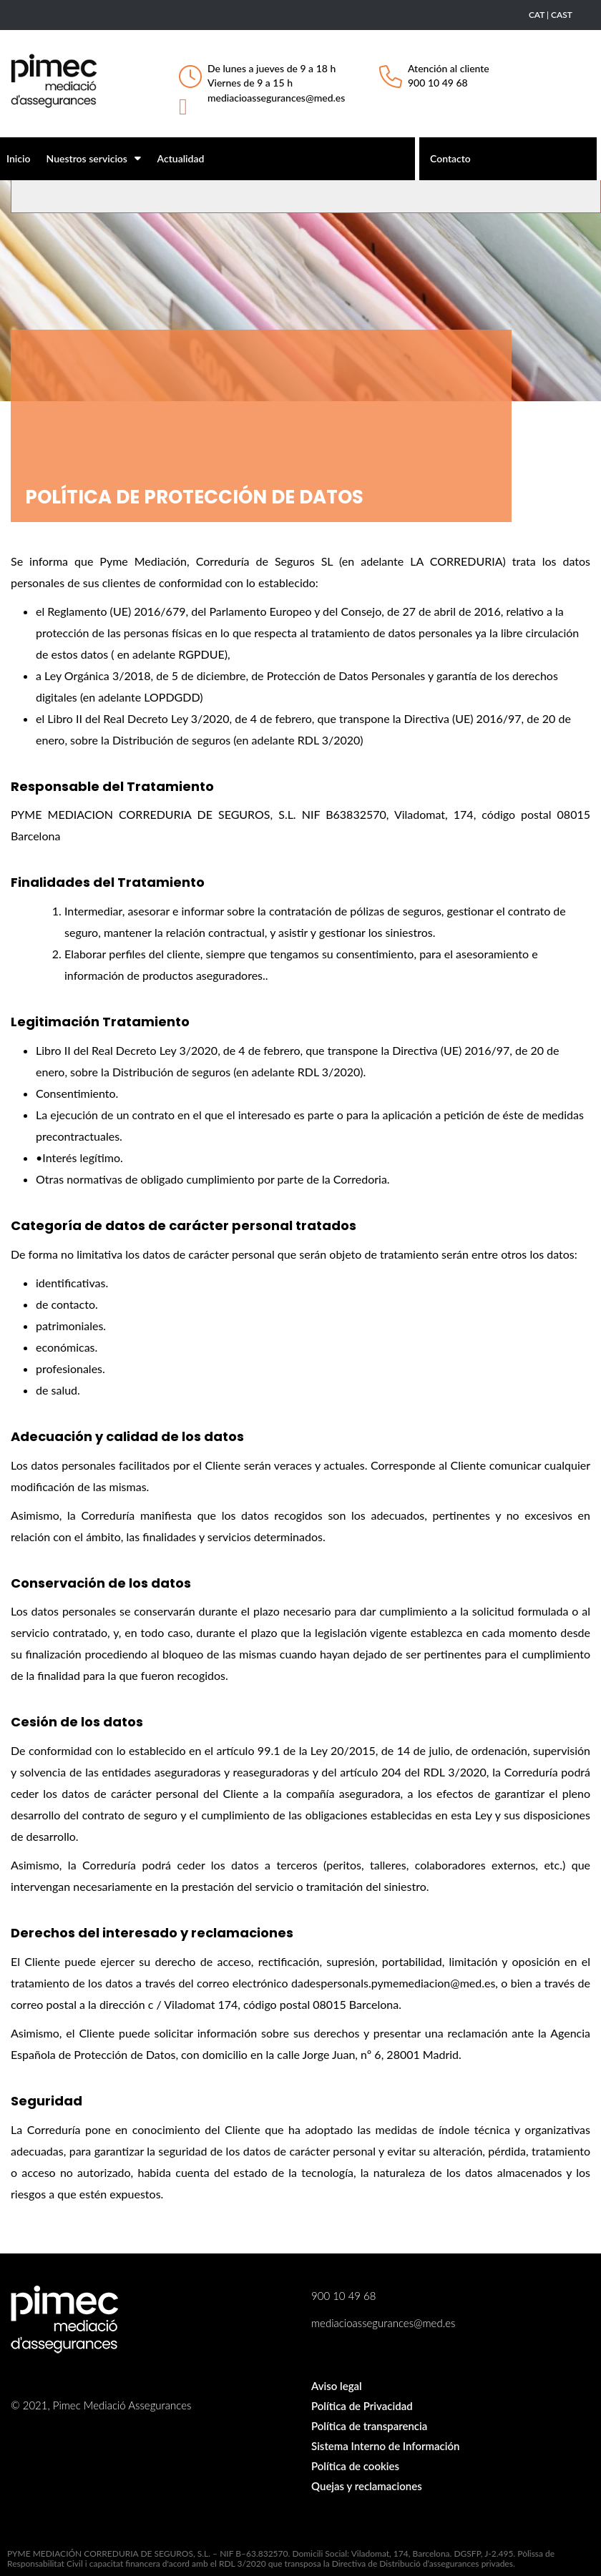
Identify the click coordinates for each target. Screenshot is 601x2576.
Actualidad (181, 158)
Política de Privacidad (362, 2405)
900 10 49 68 (438, 83)
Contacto (450, 158)
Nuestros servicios (94, 158)
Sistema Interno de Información (385, 2445)
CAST (561, 14)
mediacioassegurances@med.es (276, 98)
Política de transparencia (369, 2425)
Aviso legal (336, 2385)
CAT (536, 14)
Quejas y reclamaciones (366, 2485)
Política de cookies (355, 2465)
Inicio (18, 158)
